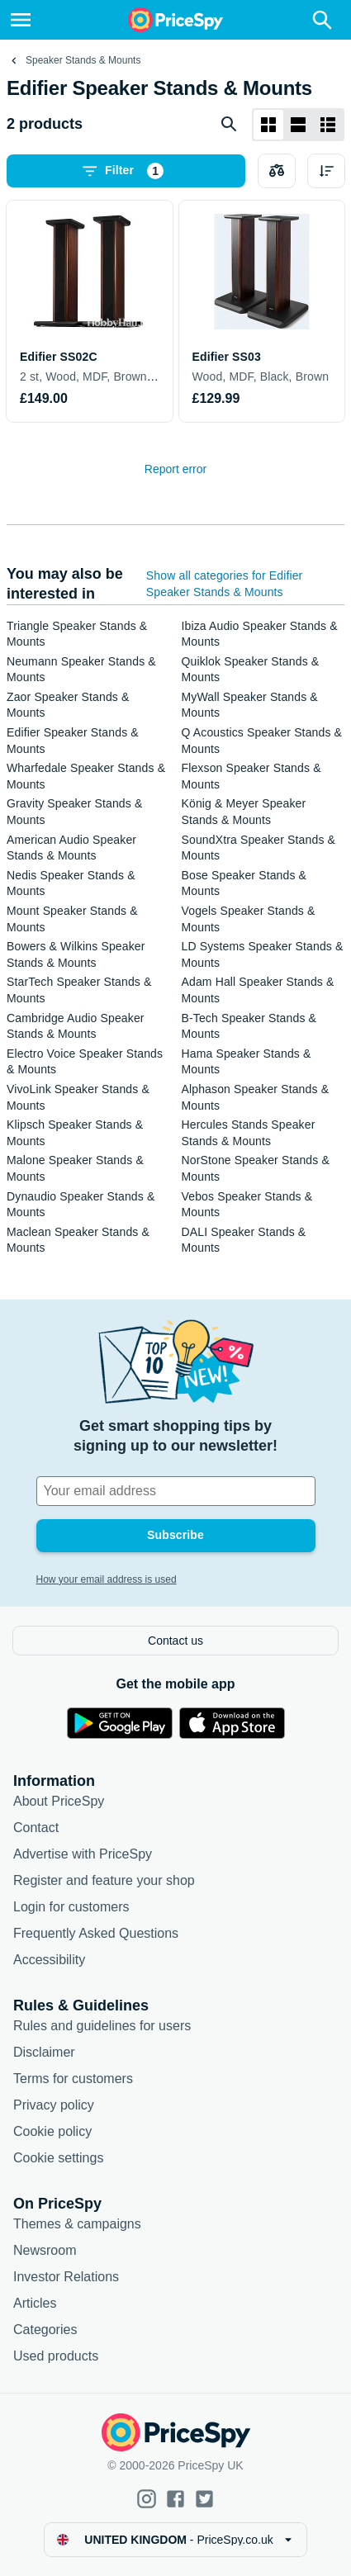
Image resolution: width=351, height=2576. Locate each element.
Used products (55, 2356)
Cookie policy (52, 2131)
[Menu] (20, 20)
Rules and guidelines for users (102, 2026)
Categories (45, 2330)
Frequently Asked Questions (95, 1933)
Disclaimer (44, 2052)
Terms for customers (73, 2079)
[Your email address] (175, 1491)
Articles (34, 2303)
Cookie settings (58, 2158)
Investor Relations (66, 2277)
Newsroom (44, 2250)
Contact (36, 1828)
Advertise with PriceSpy (82, 1854)
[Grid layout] (268, 125)
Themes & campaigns (77, 2224)
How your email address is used (106, 1579)
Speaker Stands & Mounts (83, 60)
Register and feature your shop (104, 1880)
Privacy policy (53, 2105)
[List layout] (298, 125)
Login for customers (71, 1907)
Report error (175, 469)
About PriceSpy (58, 1801)
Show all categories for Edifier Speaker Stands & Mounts (224, 584)
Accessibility (49, 1960)
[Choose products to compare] (277, 170)
